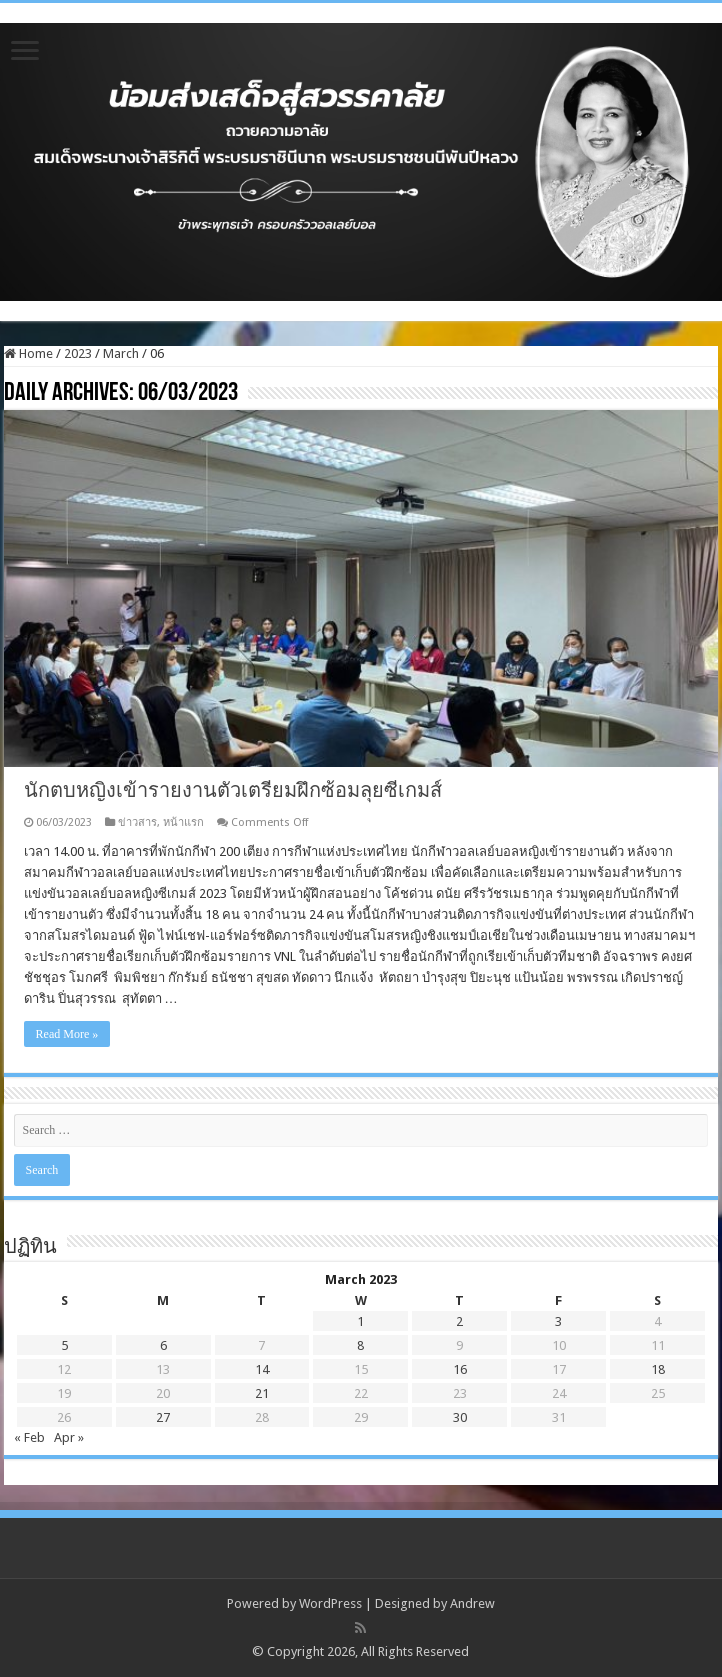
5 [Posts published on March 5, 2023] (64, 1345)
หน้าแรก (183, 822)
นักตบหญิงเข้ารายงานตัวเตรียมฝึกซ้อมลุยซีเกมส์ (233, 790)
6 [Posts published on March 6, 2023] (163, 1345)
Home (28, 353)
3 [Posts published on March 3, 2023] (558, 1321)
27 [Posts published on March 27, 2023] (163, 1417)
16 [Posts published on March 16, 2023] (460, 1369)
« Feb (29, 1437)
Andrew (472, 1603)
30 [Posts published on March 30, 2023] (460, 1417)
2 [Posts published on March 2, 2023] (459, 1321)
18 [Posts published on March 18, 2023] (658, 1369)
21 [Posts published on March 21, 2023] (262, 1393)
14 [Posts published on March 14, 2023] (262, 1369)
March (121, 353)
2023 (78, 353)
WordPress (330, 1603)
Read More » (67, 1034)
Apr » (69, 1437)
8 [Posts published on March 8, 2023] (360, 1345)
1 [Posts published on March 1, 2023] (360, 1321)
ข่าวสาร (137, 822)
